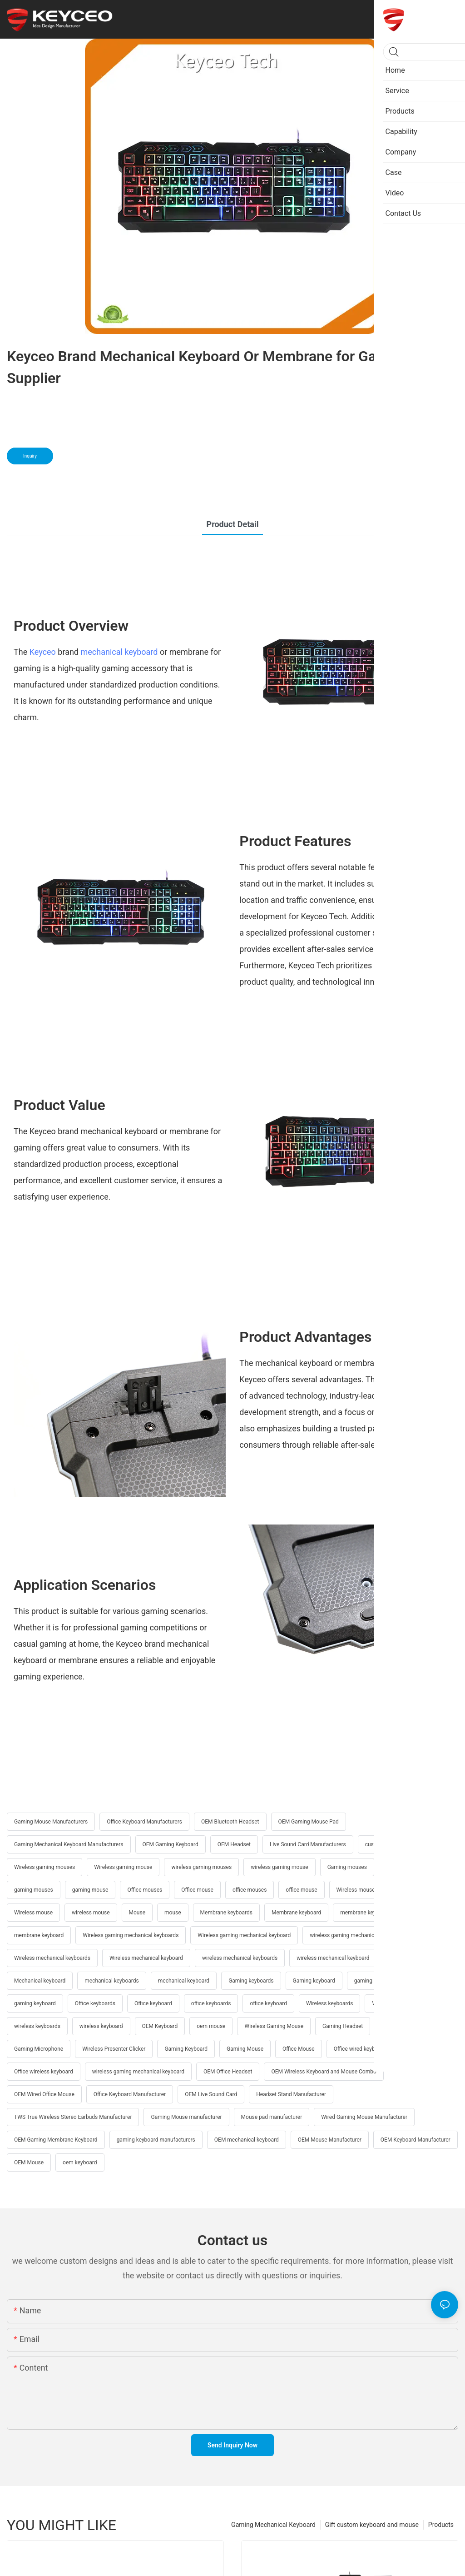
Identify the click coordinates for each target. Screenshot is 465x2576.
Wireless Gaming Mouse (273, 2026)
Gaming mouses (347, 1867)
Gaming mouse (404, 1867)
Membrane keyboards (226, 1912)
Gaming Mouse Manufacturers (51, 1822)
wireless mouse (90, 1912)
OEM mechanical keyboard (246, 2140)
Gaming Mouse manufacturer (186, 2117)
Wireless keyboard (394, 2003)
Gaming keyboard (314, 1981)
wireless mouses (417, 1890)
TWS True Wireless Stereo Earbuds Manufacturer (73, 2117)
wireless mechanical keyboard (333, 1958)
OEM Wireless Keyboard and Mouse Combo (323, 2071)
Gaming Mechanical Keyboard (273, 2524)
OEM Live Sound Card (211, 2094)
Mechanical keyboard (39, 1981)
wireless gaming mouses (201, 1867)
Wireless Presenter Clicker (113, 2049)
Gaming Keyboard (186, 2049)
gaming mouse (90, 1890)
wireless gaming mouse (279, 1867)
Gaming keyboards (250, 1981)
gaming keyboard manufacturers (156, 2140)
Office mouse (197, 1890)
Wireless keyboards (329, 2003)
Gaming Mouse (245, 2049)
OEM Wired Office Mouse (44, 2094)
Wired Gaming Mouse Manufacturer (364, 2117)
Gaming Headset (342, 2026)
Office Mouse (298, 2049)
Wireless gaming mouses (44, 1867)
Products (441, 2524)
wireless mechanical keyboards (239, 1958)
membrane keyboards (366, 1912)
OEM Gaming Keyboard (170, 1844)
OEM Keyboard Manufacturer (415, 2140)
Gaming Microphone (38, 2049)
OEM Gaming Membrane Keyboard (56, 2140)
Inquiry (30, 455)
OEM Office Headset (227, 2071)
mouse (172, 1912)
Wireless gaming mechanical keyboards (130, 1935)
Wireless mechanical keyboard (146, 1958)
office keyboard (268, 2003)
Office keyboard (153, 2003)
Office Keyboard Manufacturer (130, 2094)
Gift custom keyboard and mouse (372, 2524)
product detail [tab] (233, 524)
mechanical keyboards (111, 1981)
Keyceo (43, 652)
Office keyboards (95, 2003)
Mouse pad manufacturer (271, 2117)
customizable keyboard (393, 1844)
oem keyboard (80, 2162)
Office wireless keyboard (43, 2071)
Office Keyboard (401, 2026)
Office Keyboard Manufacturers (144, 1822)
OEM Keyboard (160, 2026)
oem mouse (211, 2026)
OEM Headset (234, 1844)
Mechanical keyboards (416, 1958)
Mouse (137, 1912)
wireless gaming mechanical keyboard (138, 2071)
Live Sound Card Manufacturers (308, 1844)
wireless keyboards (37, 2026)
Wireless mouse (33, 1912)
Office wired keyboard (360, 2049)
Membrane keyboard (296, 1912)
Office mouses (144, 1890)
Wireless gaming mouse (123, 1867)
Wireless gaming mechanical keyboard (244, 1935)
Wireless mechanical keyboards (52, 1958)
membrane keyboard (39, 1935)
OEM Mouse (29, 2162)
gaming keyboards (376, 1981)
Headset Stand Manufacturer (291, 2094)
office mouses (249, 1890)
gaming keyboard (35, 2003)
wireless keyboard (101, 2026)
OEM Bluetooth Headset (230, 1822)
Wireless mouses (357, 1890)
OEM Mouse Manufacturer (329, 2140)
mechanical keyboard (119, 652)
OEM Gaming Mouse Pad (308, 1822)
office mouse (301, 1890)
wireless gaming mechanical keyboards (357, 1935)
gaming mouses (33, 1890)
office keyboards (211, 2003)
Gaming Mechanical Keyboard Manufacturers (69, 1844)
